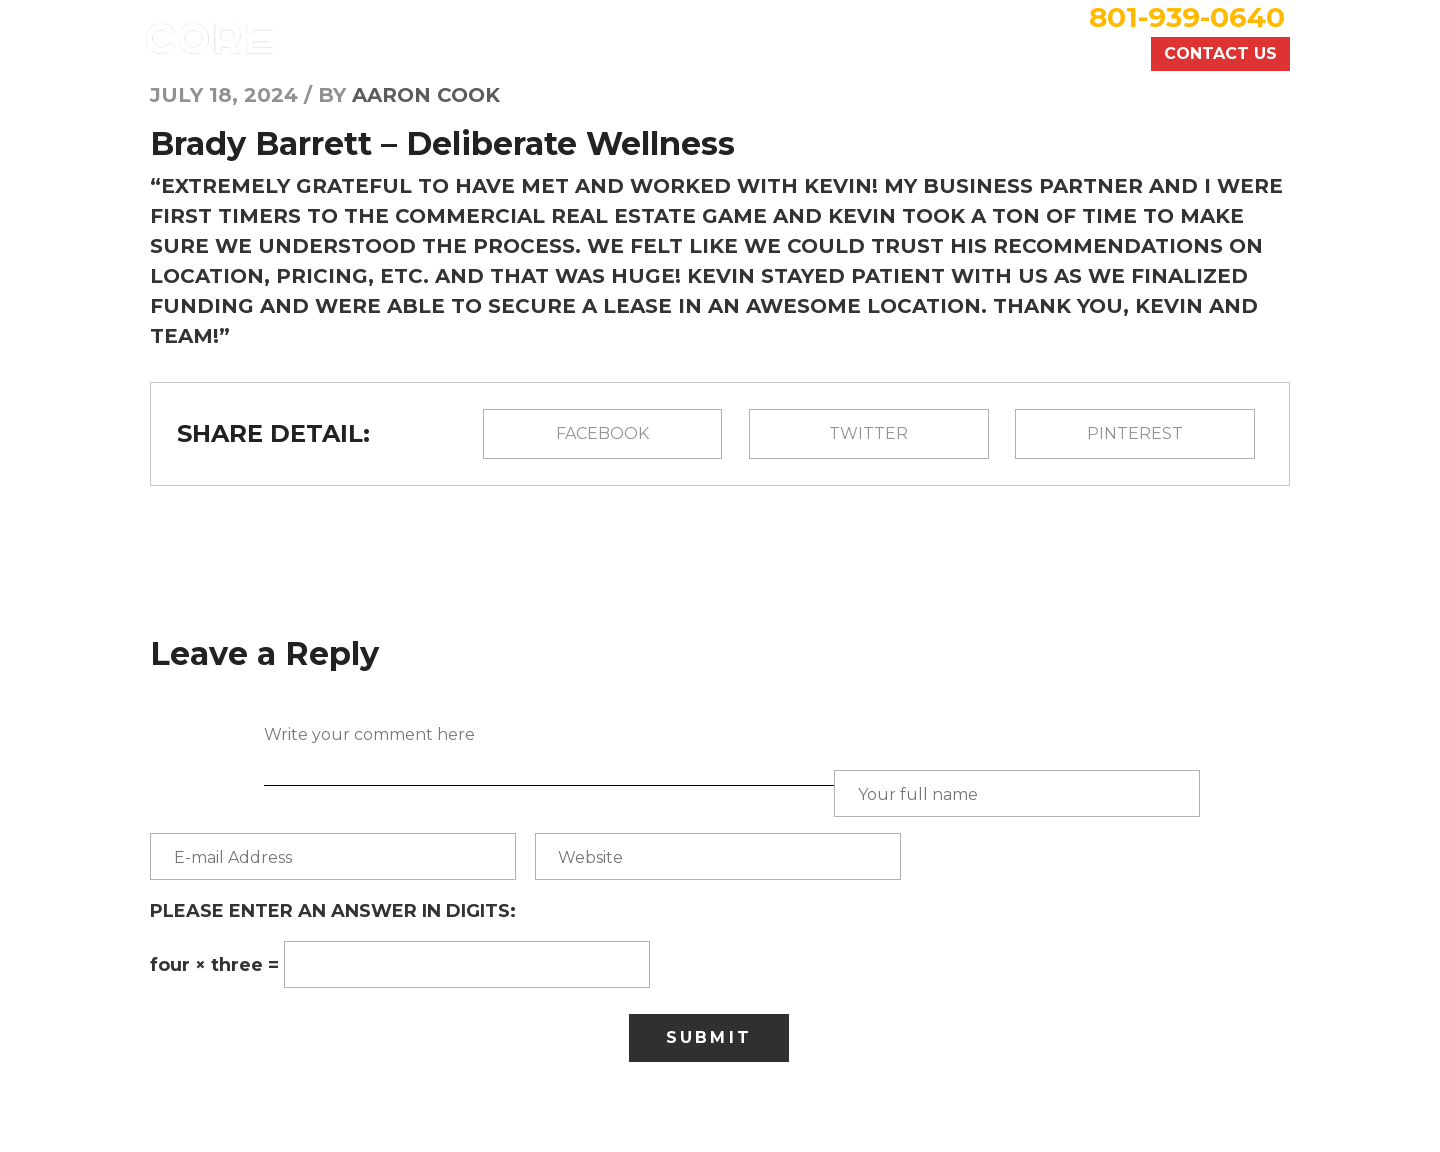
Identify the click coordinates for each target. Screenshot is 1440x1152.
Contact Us (1220, 53)
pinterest (1135, 433)
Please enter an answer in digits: (333, 911)
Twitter (868, 433)
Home (608, 54)
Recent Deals (724, 54)
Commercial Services (915, 54)
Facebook (602, 433)
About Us (1088, 54)
